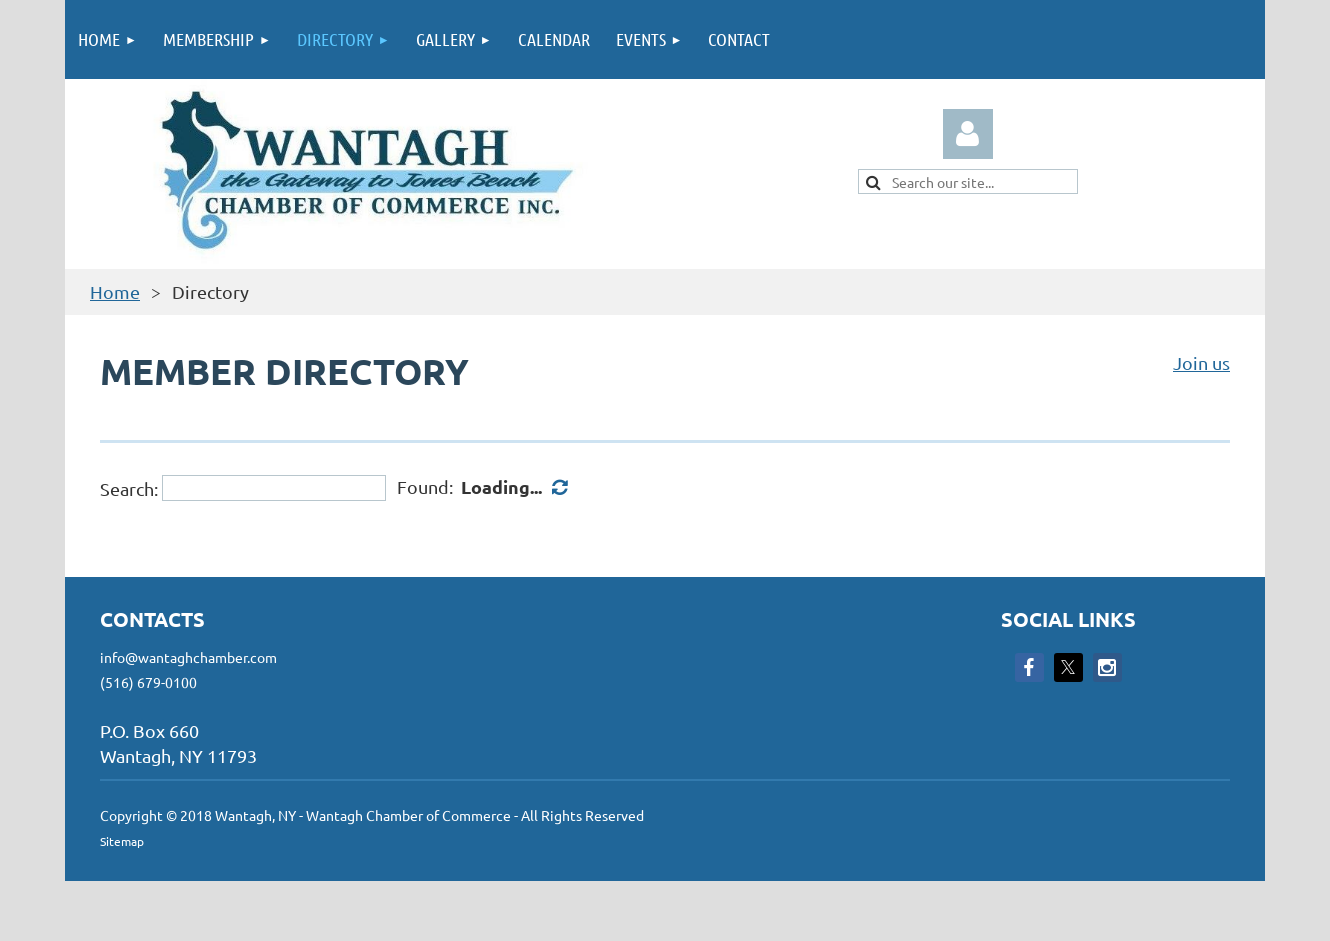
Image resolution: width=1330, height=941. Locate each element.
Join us (1201, 362)
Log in (968, 134)
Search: (129, 487)
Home (115, 291)
